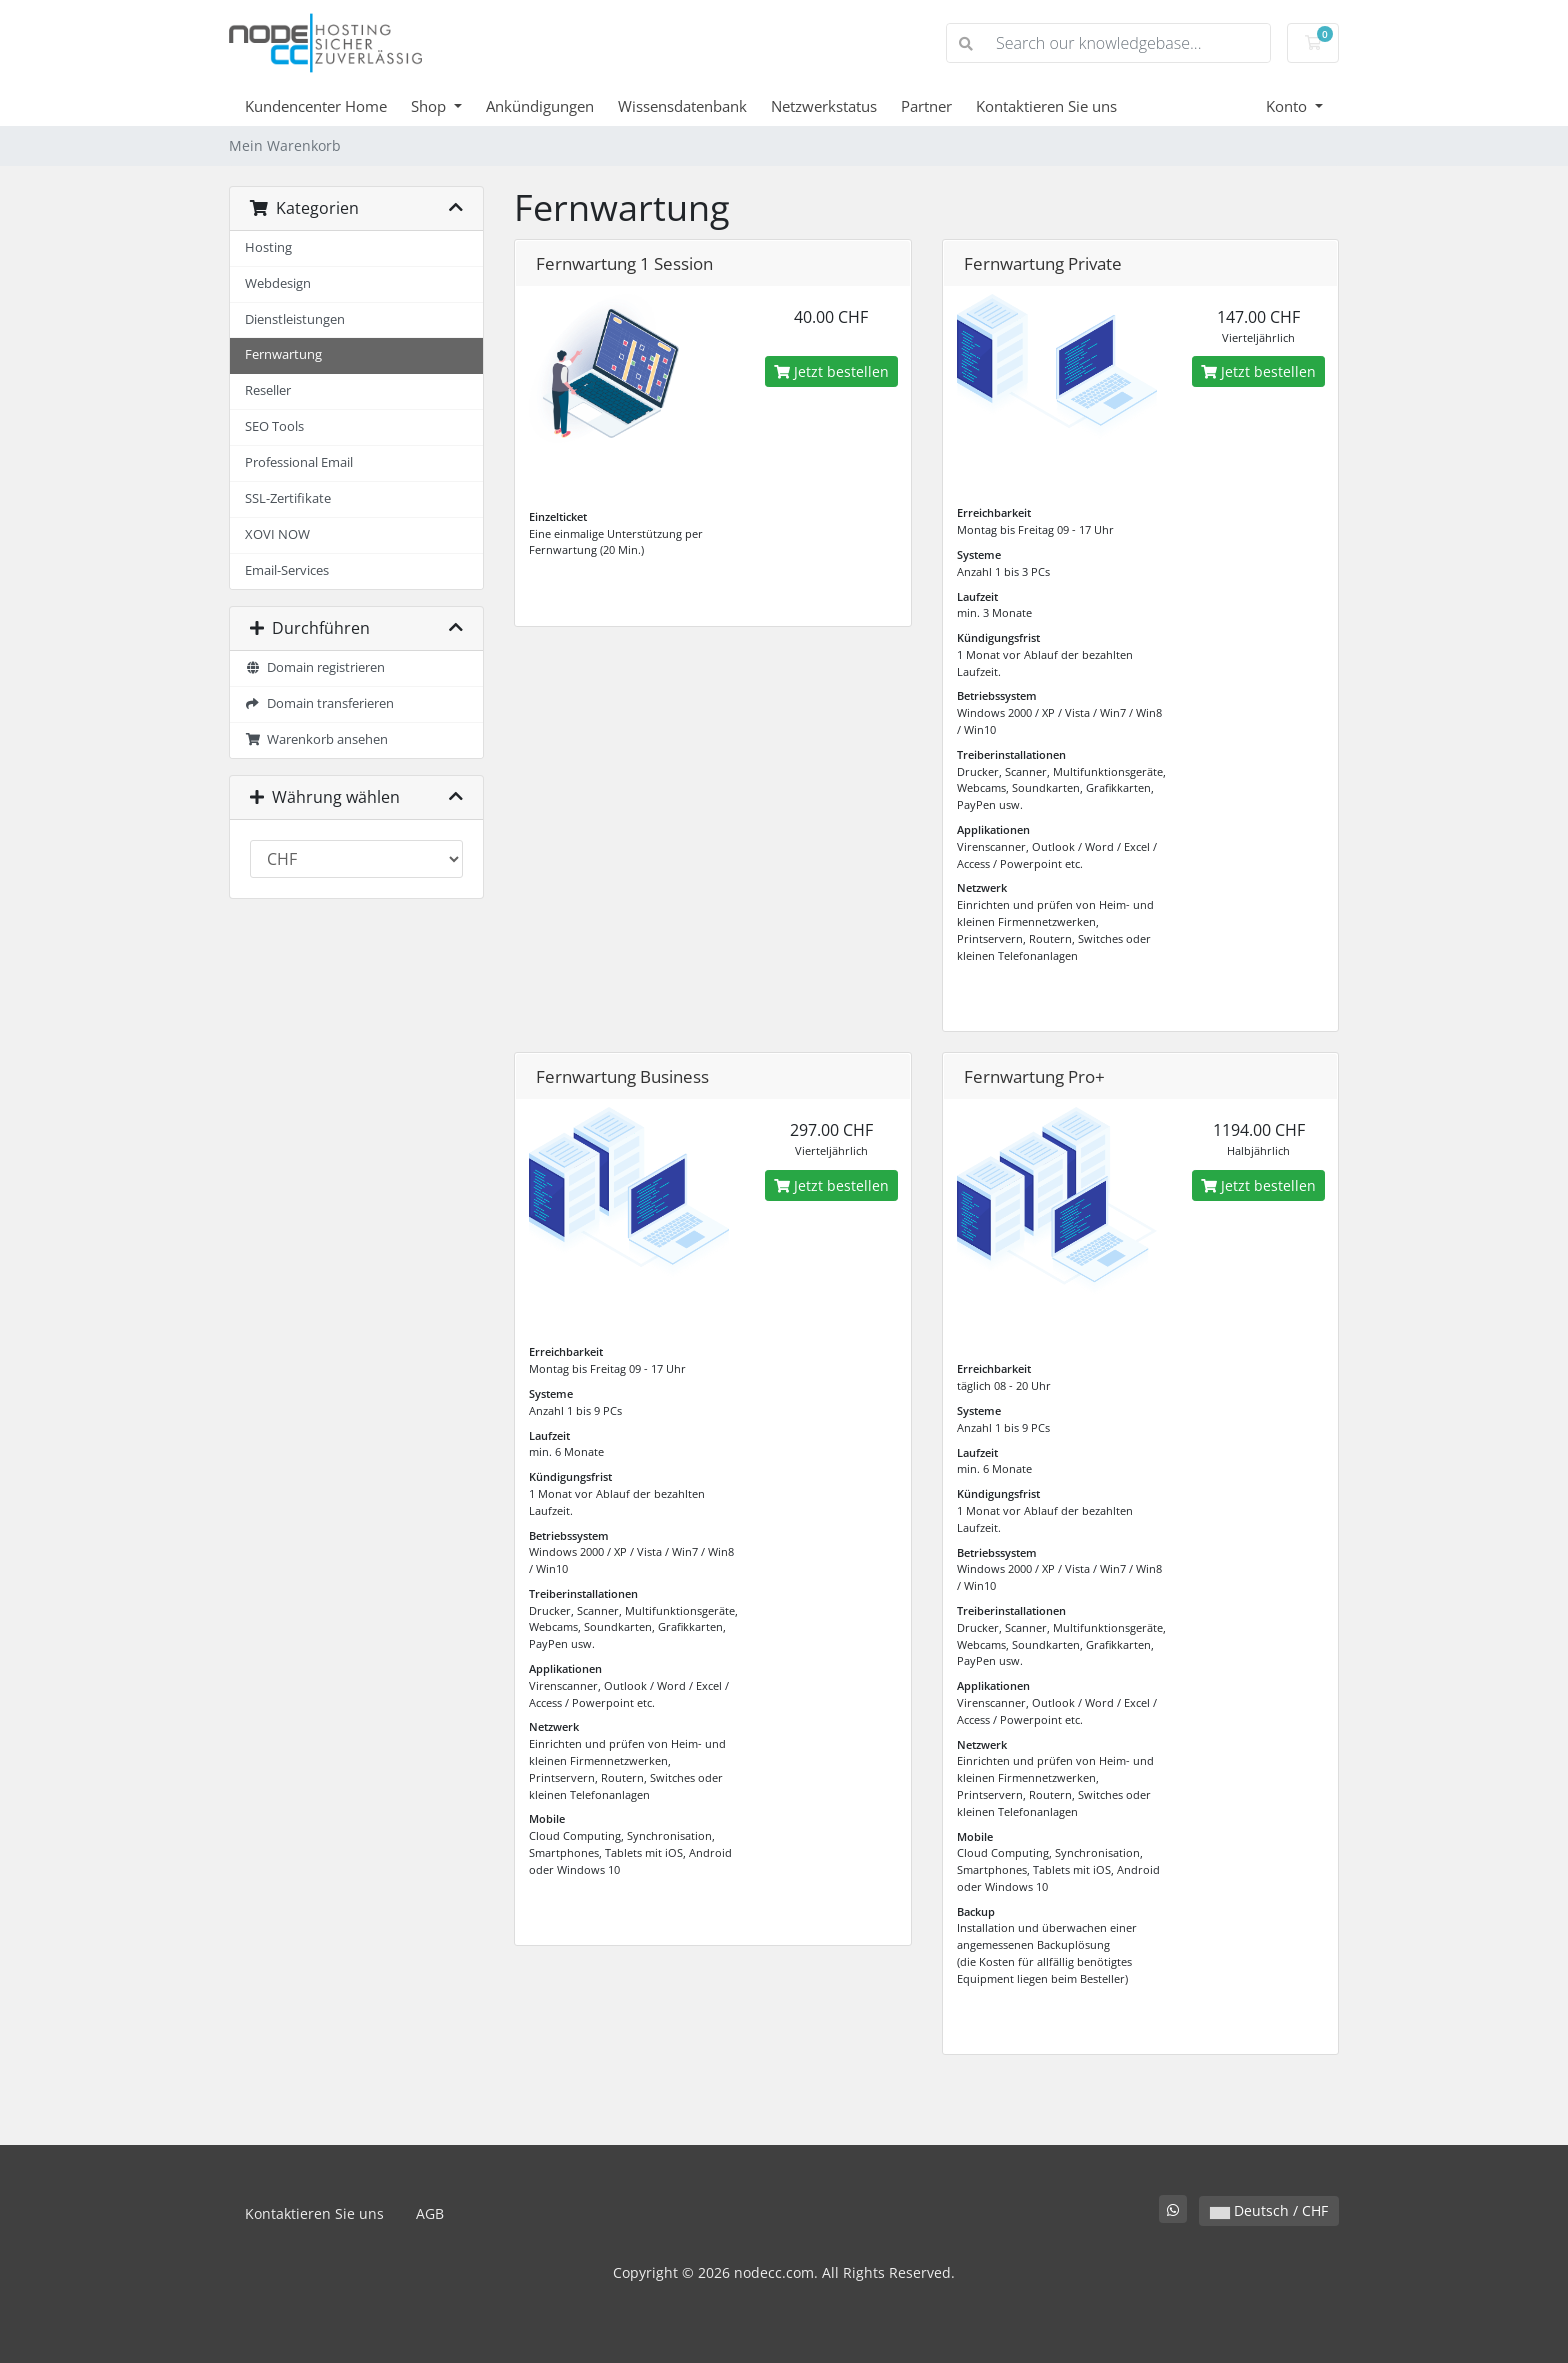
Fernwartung (283, 354)
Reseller (268, 390)
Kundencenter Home (316, 106)
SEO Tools (274, 426)
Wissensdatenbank (682, 106)
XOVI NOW (277, 534)
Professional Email (299, 462)
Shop (430, 106)
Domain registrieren (315, 667)
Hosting (268, 247)
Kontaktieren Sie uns (1046, 106)
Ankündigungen (540, 106)
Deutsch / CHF (1269, 2210)
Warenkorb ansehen (316, 739)
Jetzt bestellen (831, 371)
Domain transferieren (319, 703)
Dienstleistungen (295, 319)
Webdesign (278, 283)
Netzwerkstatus (824, 106)
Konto (1288, 106)
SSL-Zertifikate (288, 498)
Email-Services (287, 570)
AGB (430, 2213)
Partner (926, 106)
